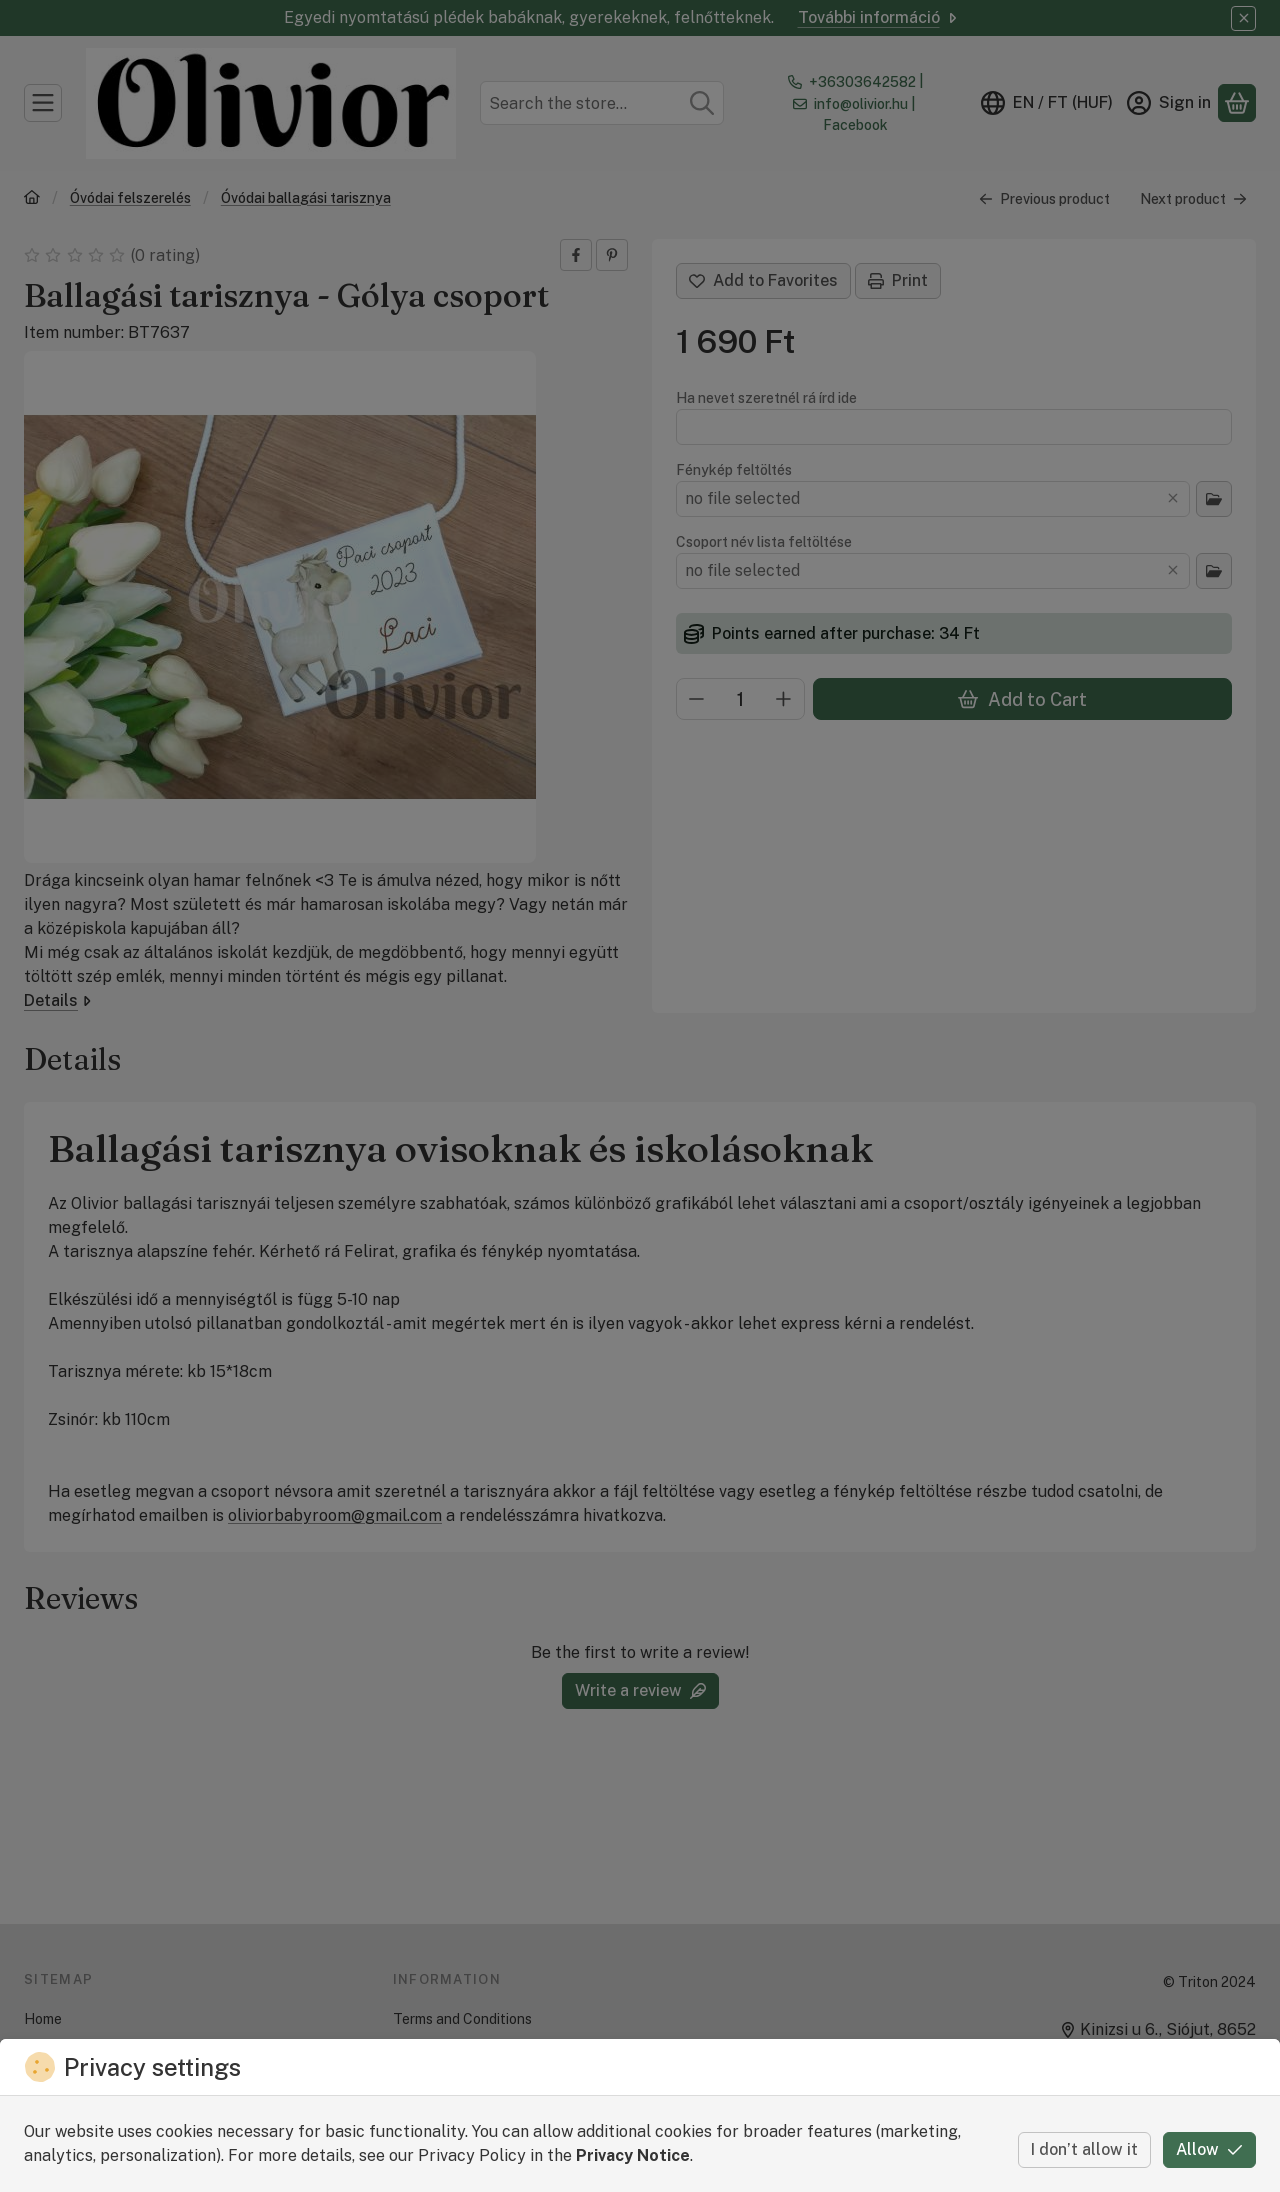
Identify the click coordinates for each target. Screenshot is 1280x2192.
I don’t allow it (1084, 2149)
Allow (1209, 2149)
